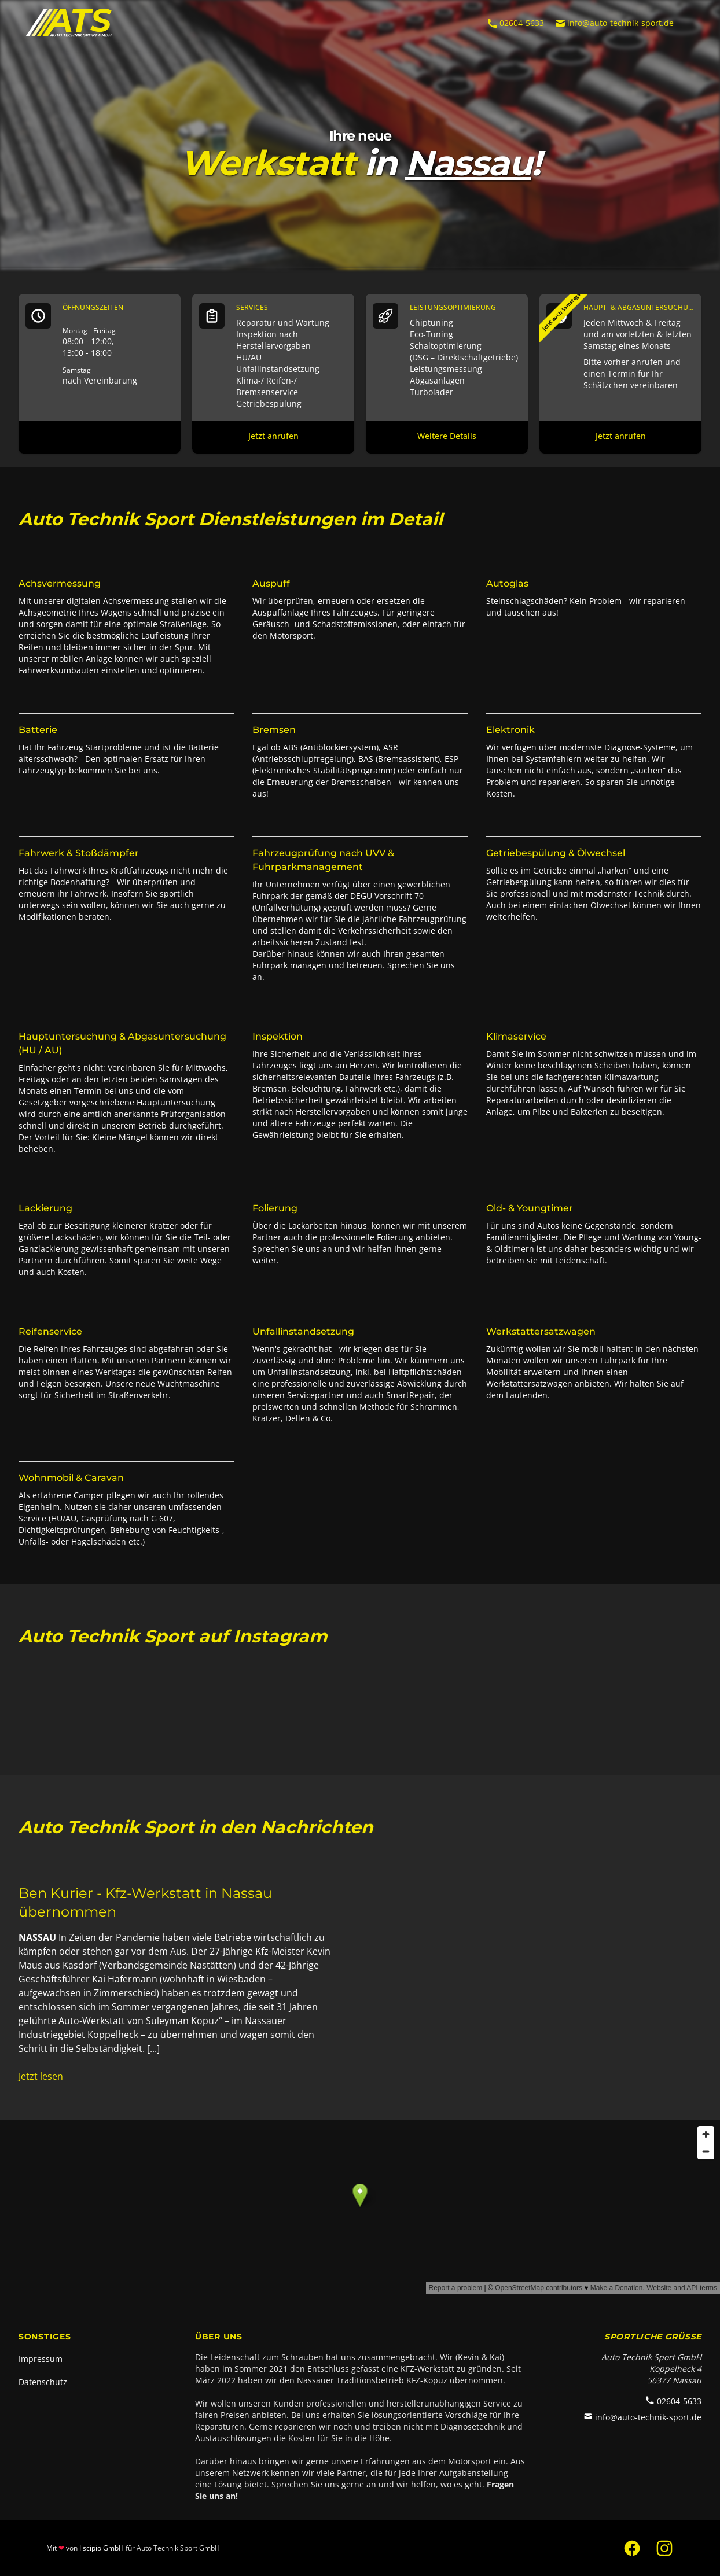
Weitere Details (446, 435)
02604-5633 (515, 23)
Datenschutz (43, 2381)
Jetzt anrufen (273, 435)
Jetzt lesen (41, 2076)
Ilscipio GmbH (101, 2548)
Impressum (41, 2358)
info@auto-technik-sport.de (613, 23)
